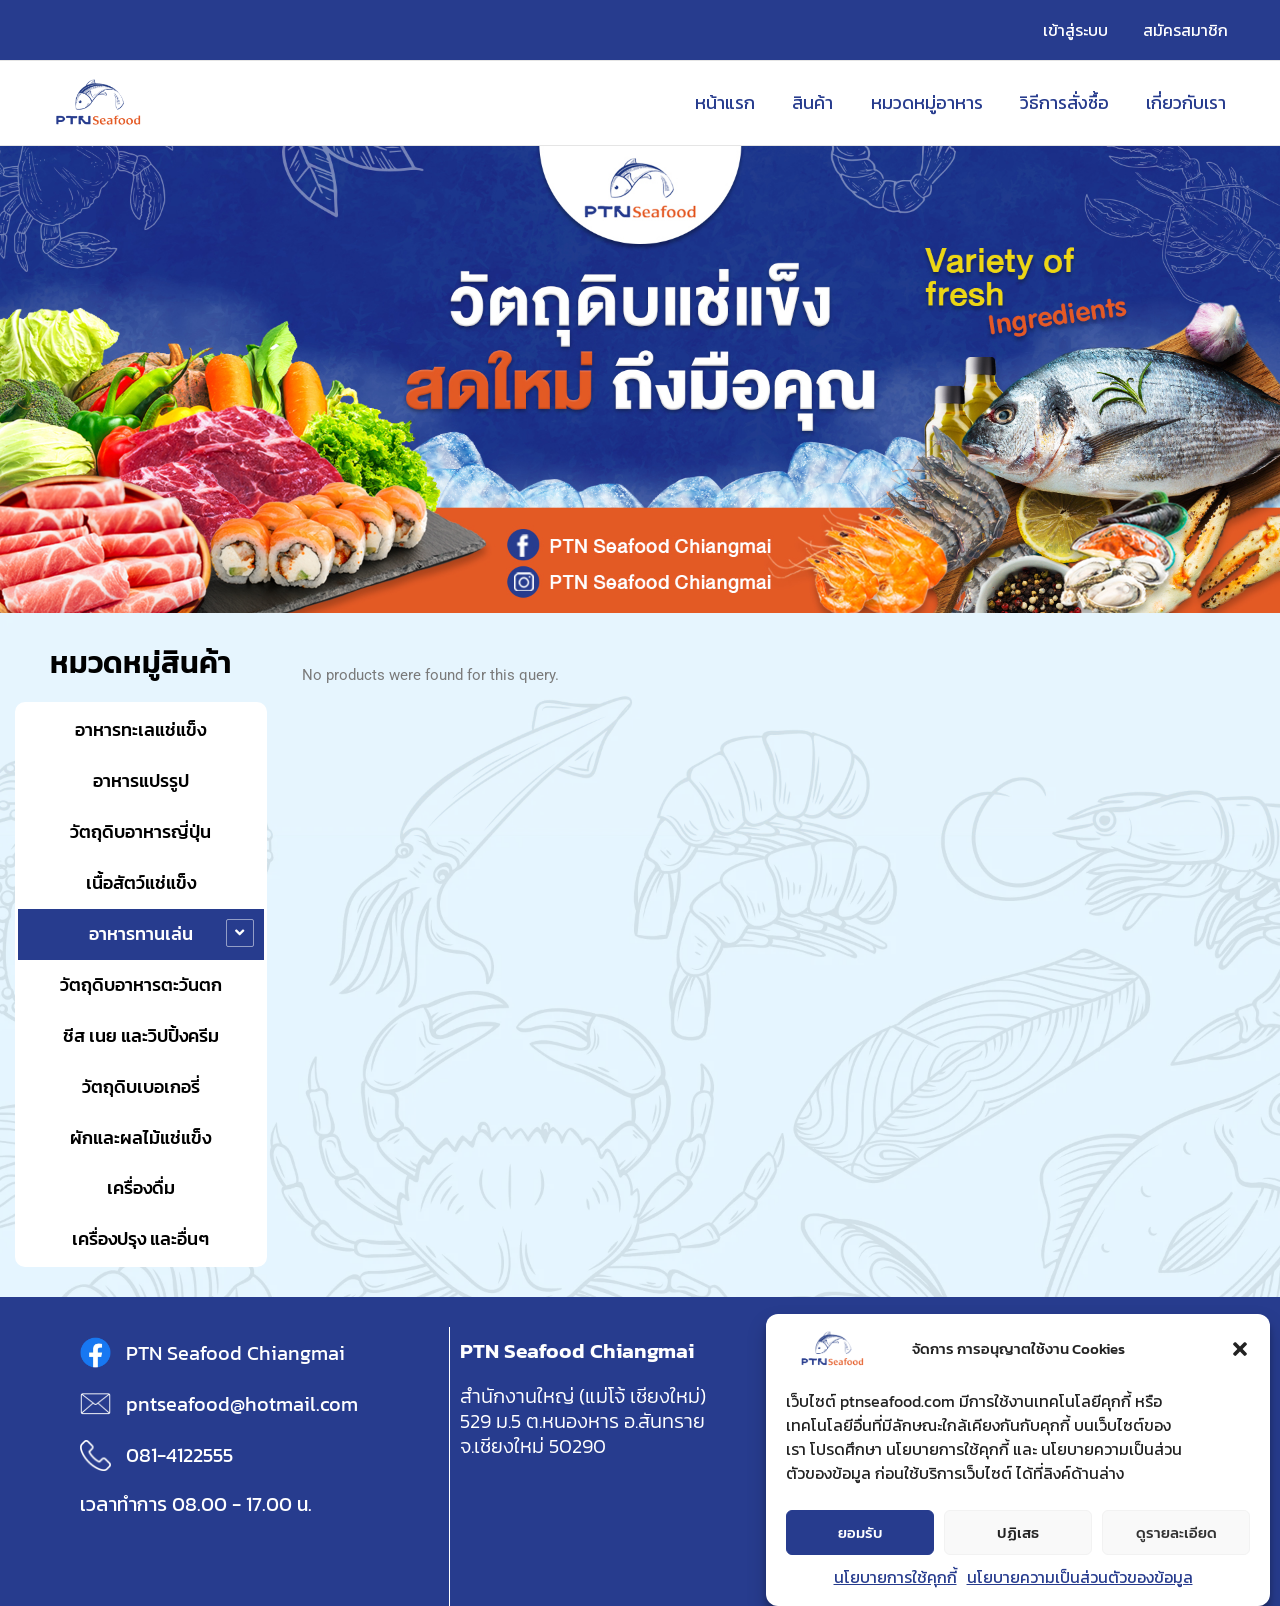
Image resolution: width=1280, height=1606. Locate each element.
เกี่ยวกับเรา (1187, 102)
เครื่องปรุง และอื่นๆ (140, 1238)
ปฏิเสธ (1018, 1532)
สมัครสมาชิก (1186, 30)
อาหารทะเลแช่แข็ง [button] (140, 729)
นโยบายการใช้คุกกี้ (895, 1577)
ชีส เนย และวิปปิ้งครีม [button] (141, 1035)
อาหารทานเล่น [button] (141, 933)
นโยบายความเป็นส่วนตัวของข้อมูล (1080, 1577)
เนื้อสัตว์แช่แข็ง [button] (141, 882)
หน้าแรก (731, 102)
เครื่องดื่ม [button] (141, 1187)
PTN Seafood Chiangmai (235, 1353)
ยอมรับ (860, 1532)
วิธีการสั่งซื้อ (1066, 102)
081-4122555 (179, 1455)
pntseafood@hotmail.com (242, 1404)
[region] (640, 379)
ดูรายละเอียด (1176, 1532)
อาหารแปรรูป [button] (141, 780)
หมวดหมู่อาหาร (930, 102)
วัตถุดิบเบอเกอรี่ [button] (141, 1086)
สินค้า (817, 102)
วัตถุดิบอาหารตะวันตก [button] (141, 984)
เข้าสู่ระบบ (1079, 30)
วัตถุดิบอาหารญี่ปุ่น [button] (140, 831)
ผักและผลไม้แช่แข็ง (140, 1137)
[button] (1240, 1349)
